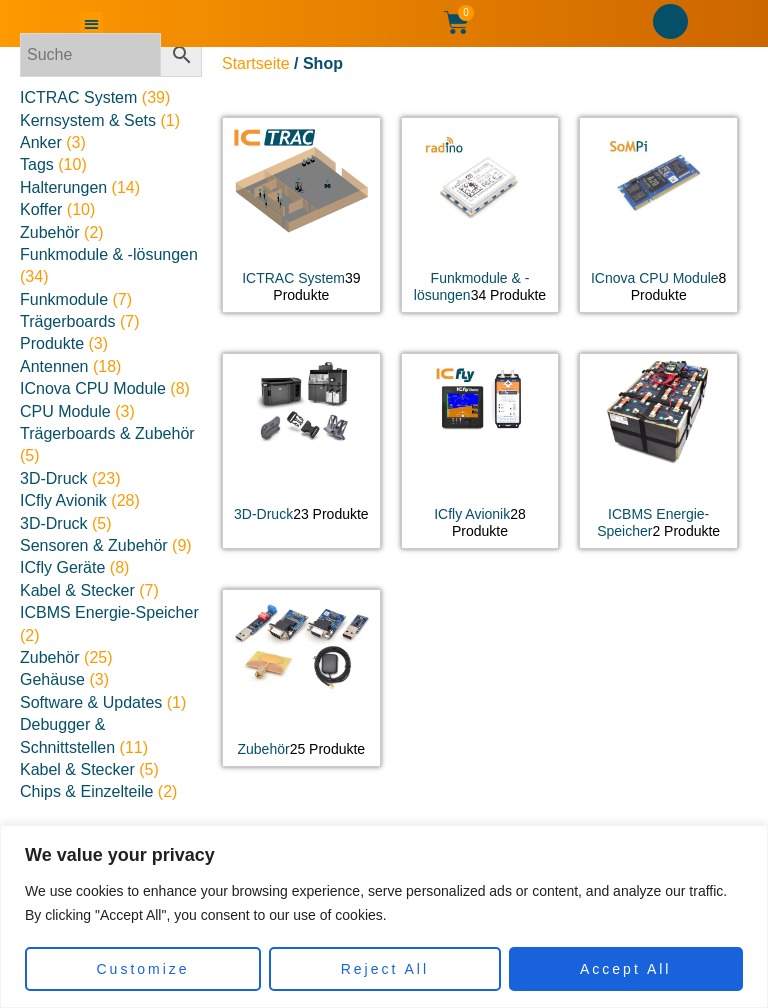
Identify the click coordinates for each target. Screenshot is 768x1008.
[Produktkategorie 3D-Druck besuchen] (301, 442)
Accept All (625, 969)
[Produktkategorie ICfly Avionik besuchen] (480, 451)
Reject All (385, 969)
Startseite (256, 63)
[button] (91, 23)
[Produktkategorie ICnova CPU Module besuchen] (658, 215)
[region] (384, 916)
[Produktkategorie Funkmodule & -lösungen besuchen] (480, 215)
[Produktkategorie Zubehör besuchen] (301, 678)
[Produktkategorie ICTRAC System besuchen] (301, 215)
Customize (143, 969)
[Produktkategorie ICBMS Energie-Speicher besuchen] (658, 451)
